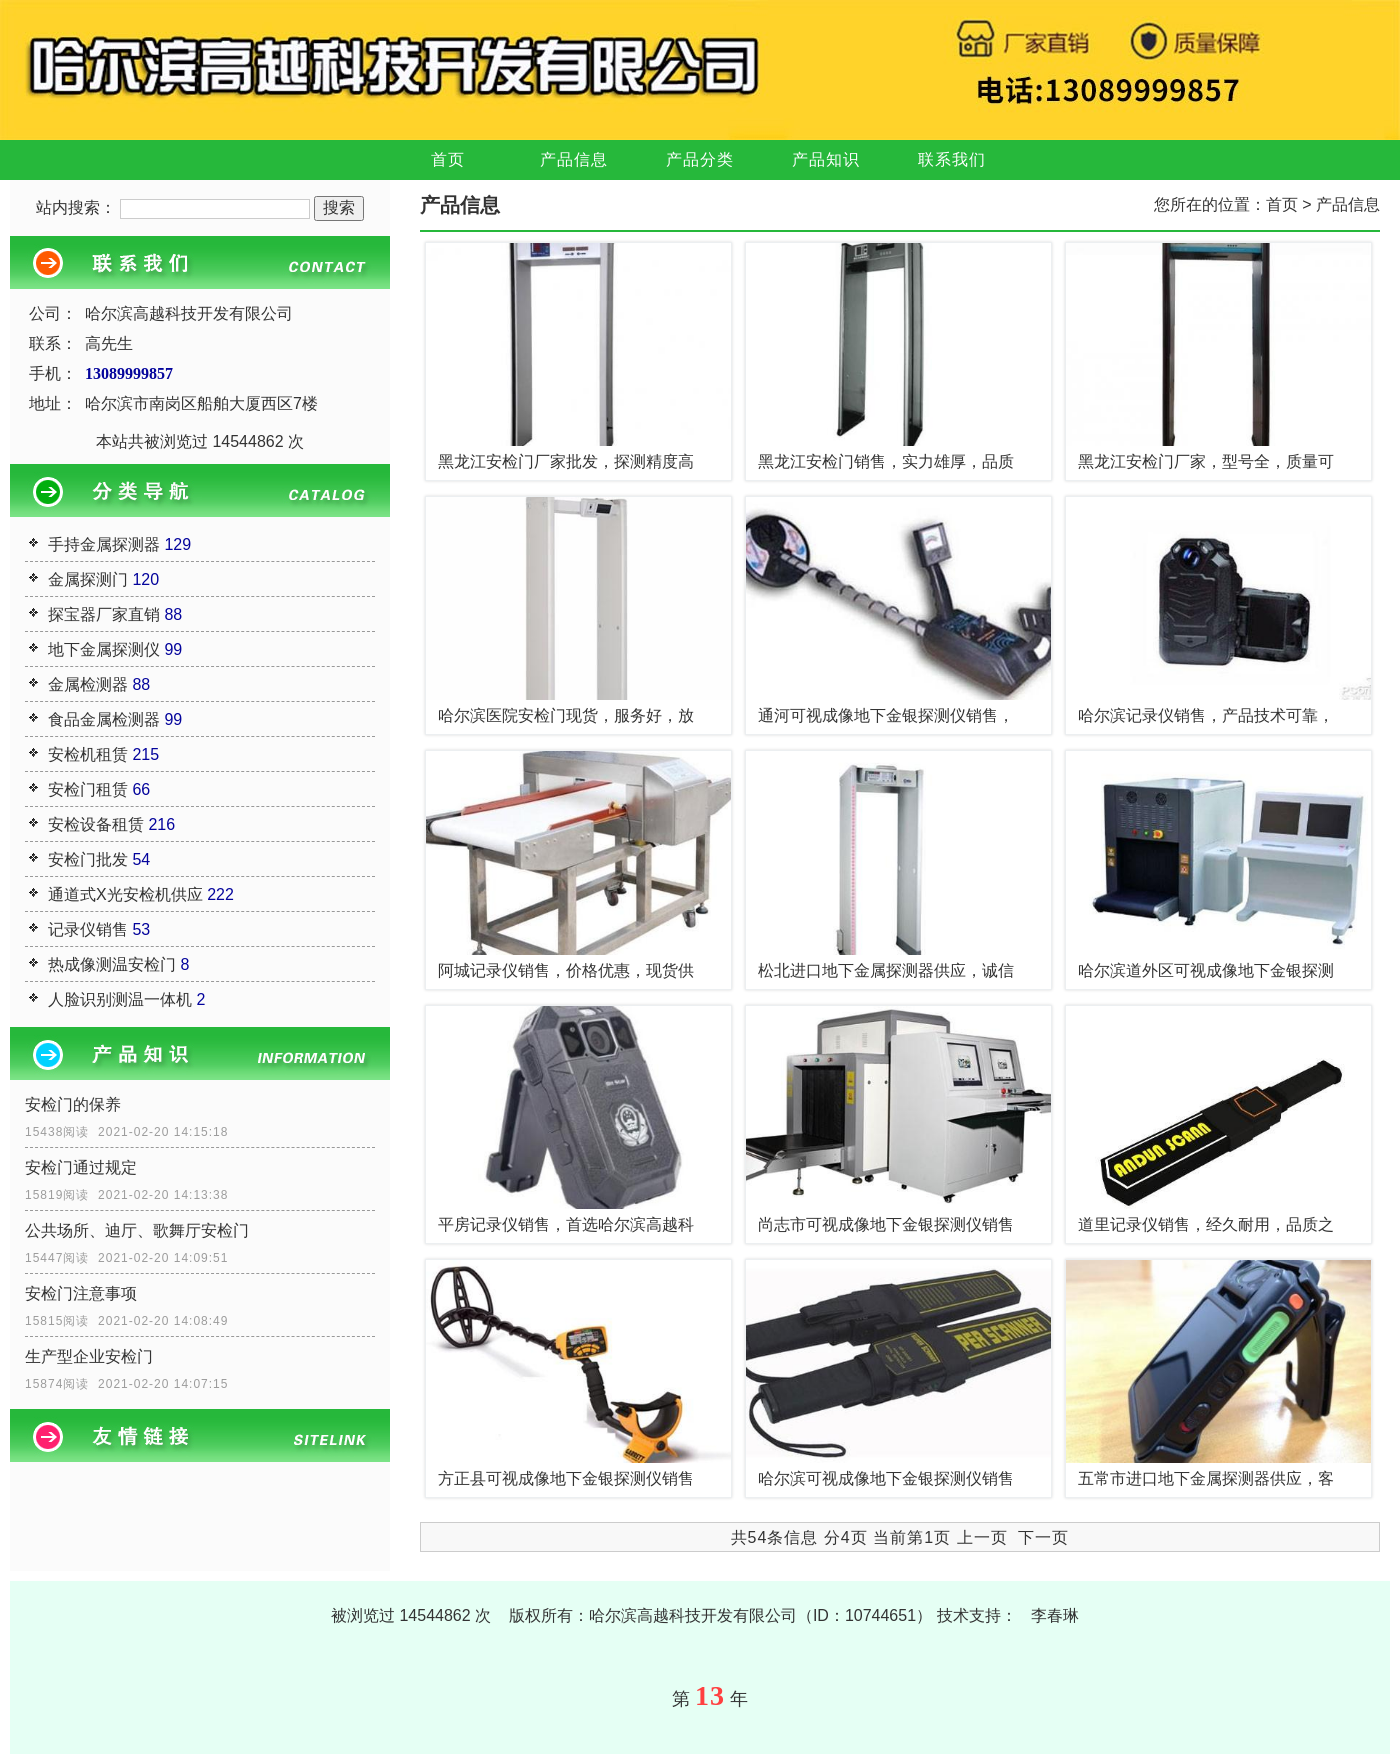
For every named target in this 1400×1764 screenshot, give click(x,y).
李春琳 (1055, 1615)
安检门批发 (88, 859)
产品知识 (826, 159)
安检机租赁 (88, 754)
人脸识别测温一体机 (120, 999)
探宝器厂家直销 (104, 614)
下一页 (1043, 1537)
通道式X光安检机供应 (125, 894)
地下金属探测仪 (104, 649)
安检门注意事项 (81, 1293)
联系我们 (952, 159)
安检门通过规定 (81, 1167)
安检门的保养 (73, 1104)
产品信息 (574, 159)
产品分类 (700, 159)
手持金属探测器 (104, 544)
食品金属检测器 (104, 719)
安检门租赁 (88, 789)
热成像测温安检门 (112, 964)
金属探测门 (88, 579)
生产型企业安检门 (89, 1356)
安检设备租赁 (96, 824)
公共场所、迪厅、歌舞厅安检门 (137, 1230)
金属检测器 (88, 684)
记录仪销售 (88, 929)
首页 (448, 159)
